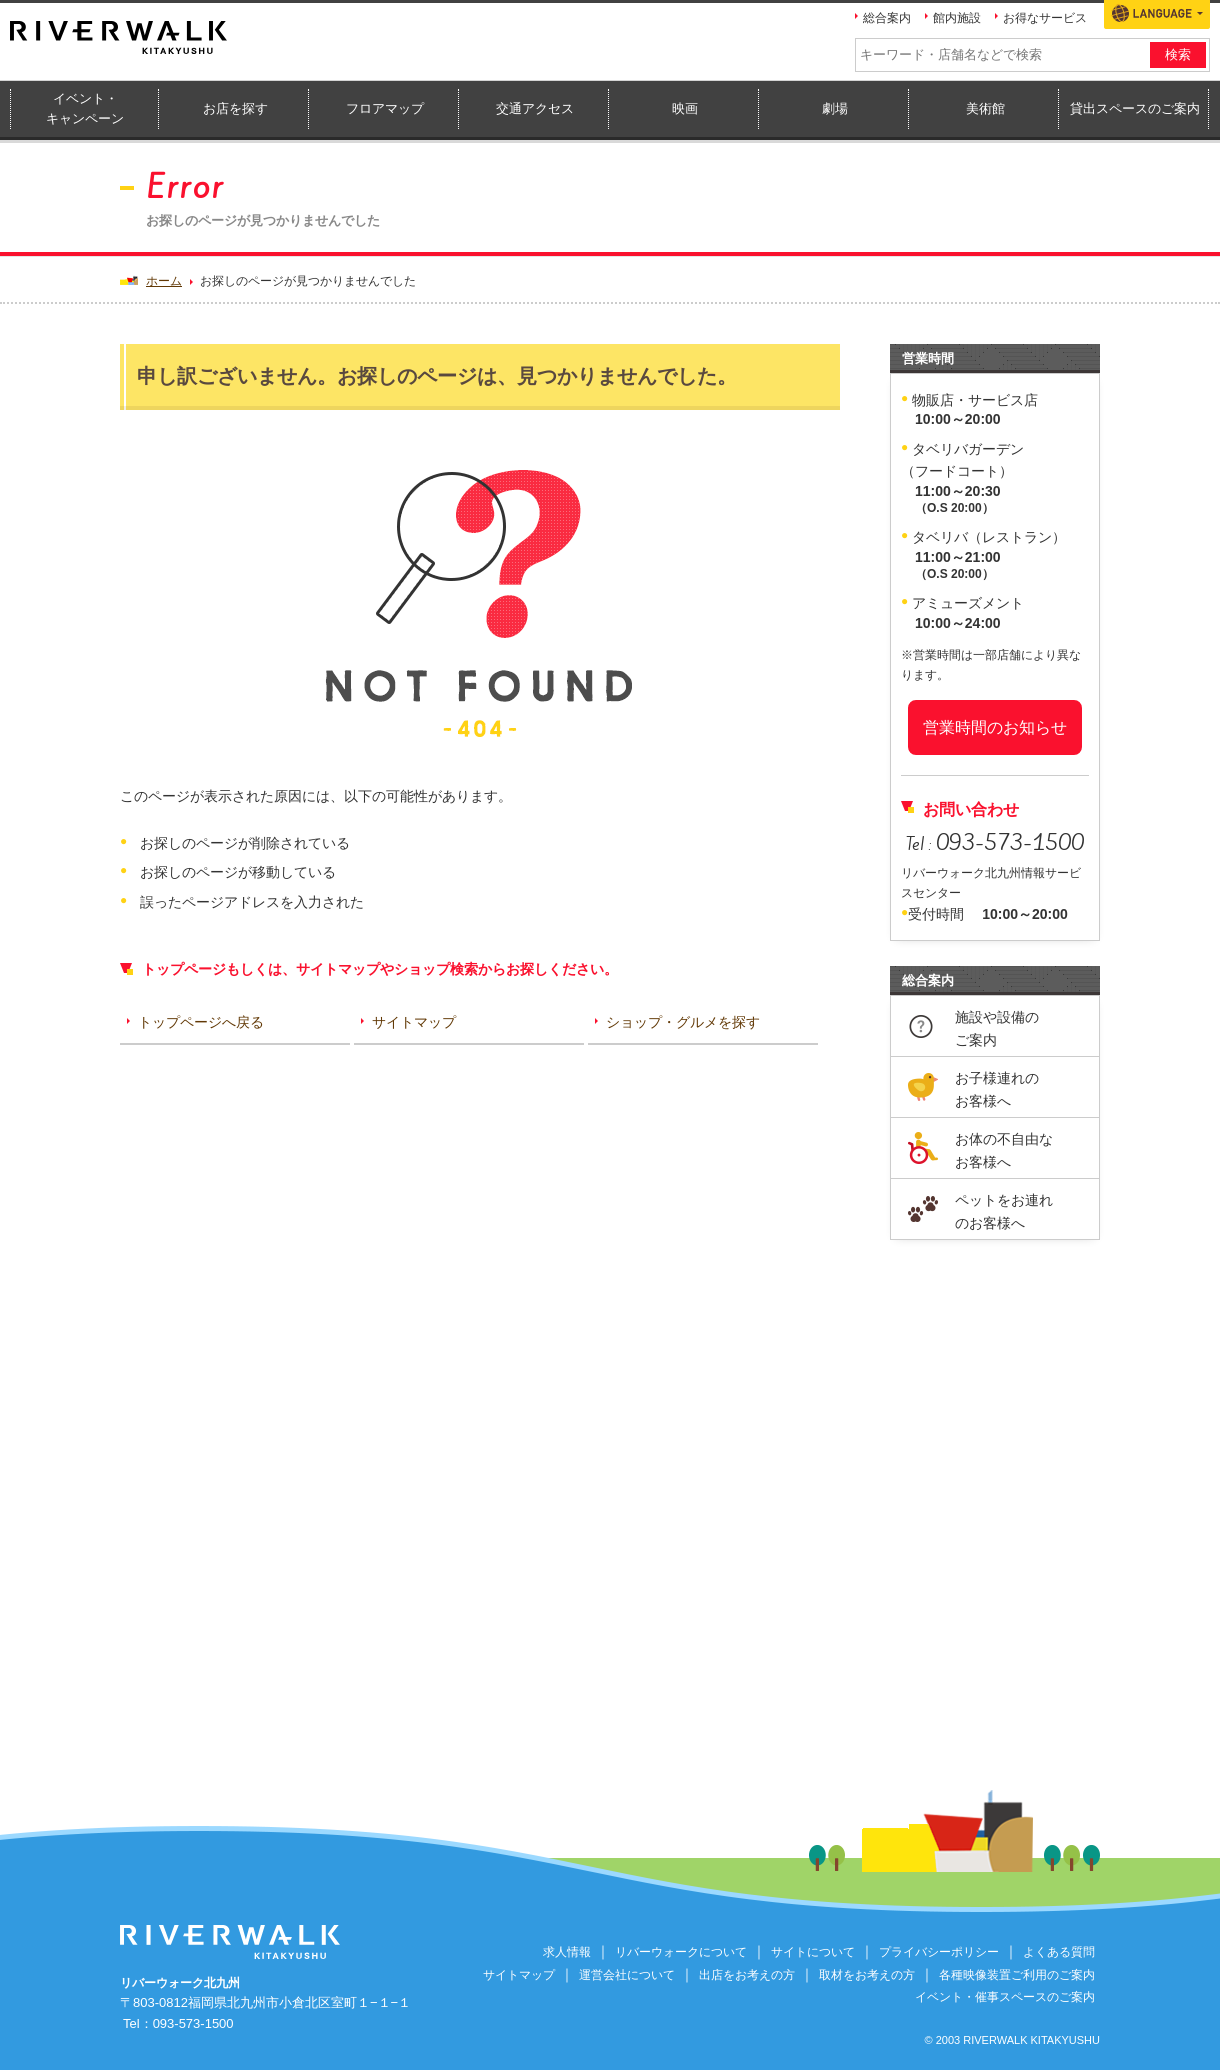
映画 (685, 108)
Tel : (995, 844)
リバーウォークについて (681, 1952)
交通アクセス (535, 108)
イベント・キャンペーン (85, 109)
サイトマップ (519, 1975)
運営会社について (627, 1975)
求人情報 (567, 1952)
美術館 (985, 108)
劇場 (835, 108)
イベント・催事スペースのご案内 (1005, 1997)
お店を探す (235, 108)
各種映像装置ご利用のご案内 (1017, 1975)
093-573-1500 (193, 2023)
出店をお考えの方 (747, 1975)
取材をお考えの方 (867, 1975)
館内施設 (957, 18)
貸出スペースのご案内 (1135, 108)
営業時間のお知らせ (995, 727)
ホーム (164, 281)
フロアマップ (385, 108)
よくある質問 (1059, 1952)
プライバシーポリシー (939, 1952)
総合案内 (887, 18)
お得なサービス (1045, 18)
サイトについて (813, 1952)
